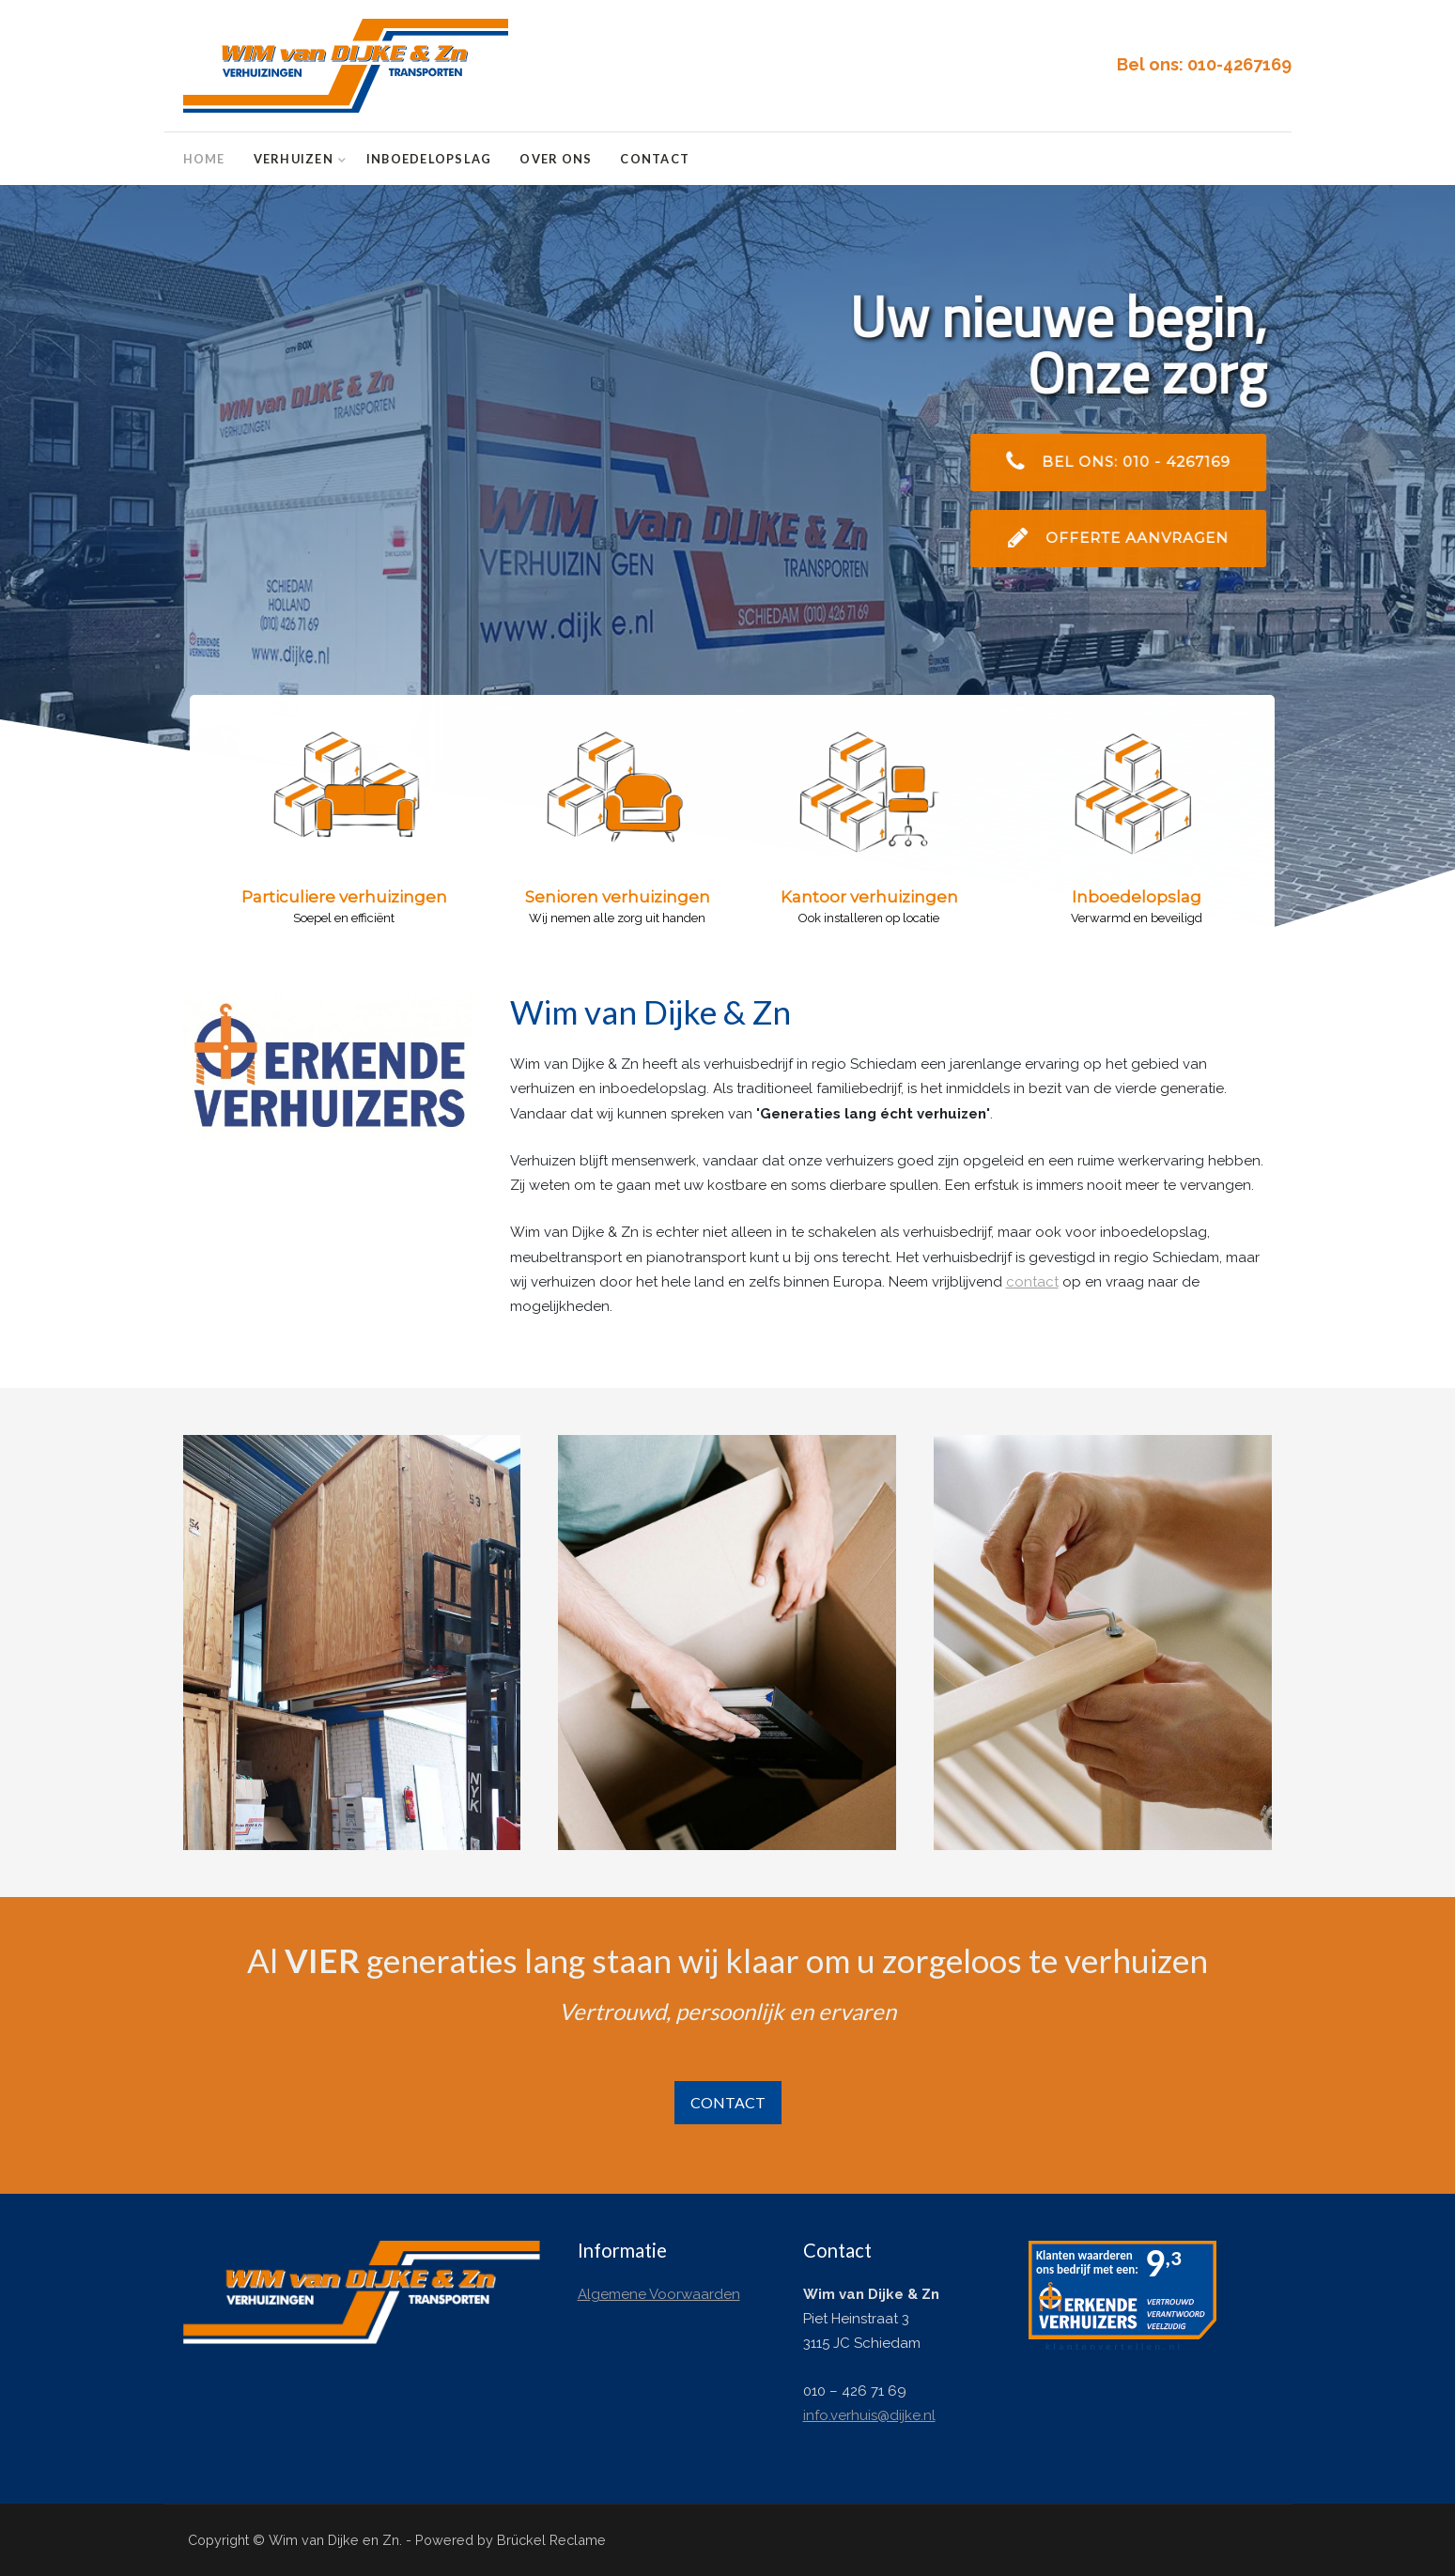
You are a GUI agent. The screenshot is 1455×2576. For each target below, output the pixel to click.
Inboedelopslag (429, 158)
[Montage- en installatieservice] (1103, 1642)
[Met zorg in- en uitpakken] (727, 1642)
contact (1032, 1281)
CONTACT (728, 2102)
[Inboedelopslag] (352, 1642)
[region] (727, 567)
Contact (654, 158)
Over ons (555, 158)
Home (204, 158)
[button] (332, 896)
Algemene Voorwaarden (659, 2294)
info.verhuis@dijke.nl (869, 2415)
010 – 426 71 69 (854, 2391)
